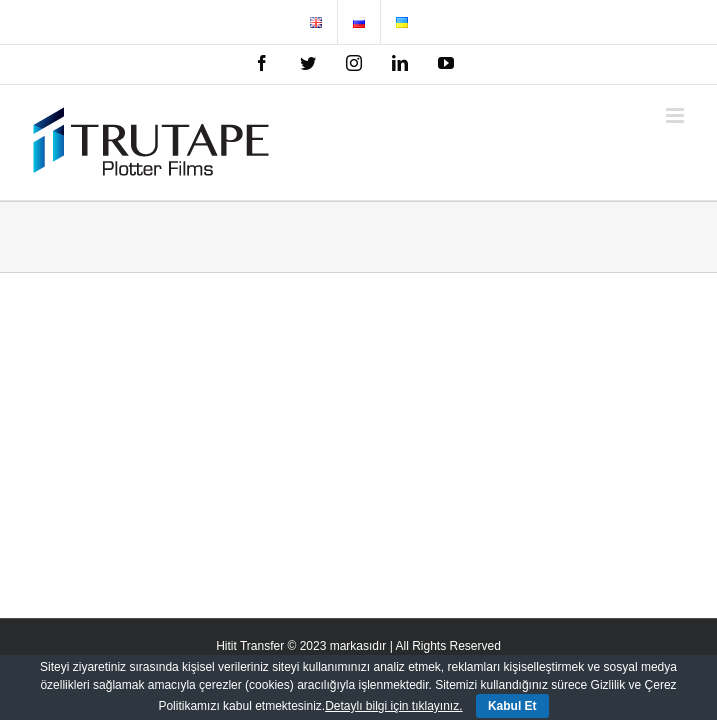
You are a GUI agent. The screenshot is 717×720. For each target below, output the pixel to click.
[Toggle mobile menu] (676, 115)
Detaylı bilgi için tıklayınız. (393, 706)
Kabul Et (512, 706)
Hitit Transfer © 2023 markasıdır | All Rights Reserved (358, 646)
